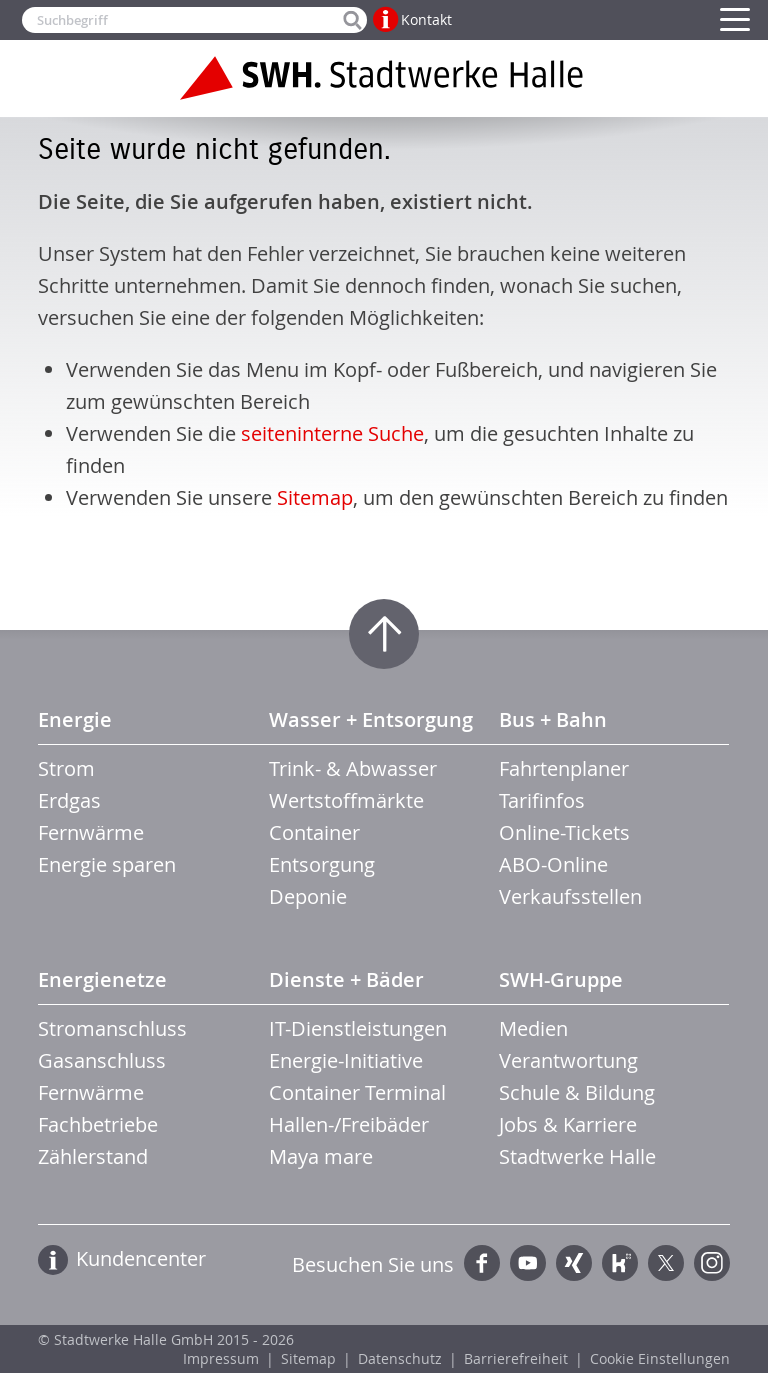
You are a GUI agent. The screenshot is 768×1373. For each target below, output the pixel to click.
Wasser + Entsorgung (371, 719)
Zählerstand (93, 1156)
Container (314, 832)
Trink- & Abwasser (353, 768)
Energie (75, 719)
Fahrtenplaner (564, 768)
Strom (66, 768)
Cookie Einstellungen (660, 1358)
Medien (533, 1028)
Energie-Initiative (346, 1060)
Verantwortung (568, 1060)
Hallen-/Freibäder (349, 1124)
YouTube (528, 1263)
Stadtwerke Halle (577, 1156)
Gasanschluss (102, 1060)
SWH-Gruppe (561, 979)
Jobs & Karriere (568, 1124)
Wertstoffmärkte (346, 800)
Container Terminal (357, 1092)
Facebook (482, 1263)
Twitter (666, 1263)
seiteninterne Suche (332, 433)
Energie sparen (107, 864)
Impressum (221, 1358)
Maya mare (321, 1156)
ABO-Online (553, 864)
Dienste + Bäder (346, 979)
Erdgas (69, 800)
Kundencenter (141, 1258)
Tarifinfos (542, 800)
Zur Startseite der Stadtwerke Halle (384, 78)
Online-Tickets (564, 832)
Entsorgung (322, 864)
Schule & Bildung (577, 1092)
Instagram (712, 1263)
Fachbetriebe (98, 1124)
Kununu (620, 1263)
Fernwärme (91, 832)
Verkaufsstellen (570, 896)
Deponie (308, 896)
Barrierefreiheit (516, 1358)
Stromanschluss (112, 1028)
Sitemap (315, 497)
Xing (574, 1263)
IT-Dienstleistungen (358, 1028)
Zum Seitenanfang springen (384, 634)
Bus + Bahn (553, 719)
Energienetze (102, 979)
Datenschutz (400, 1358)
